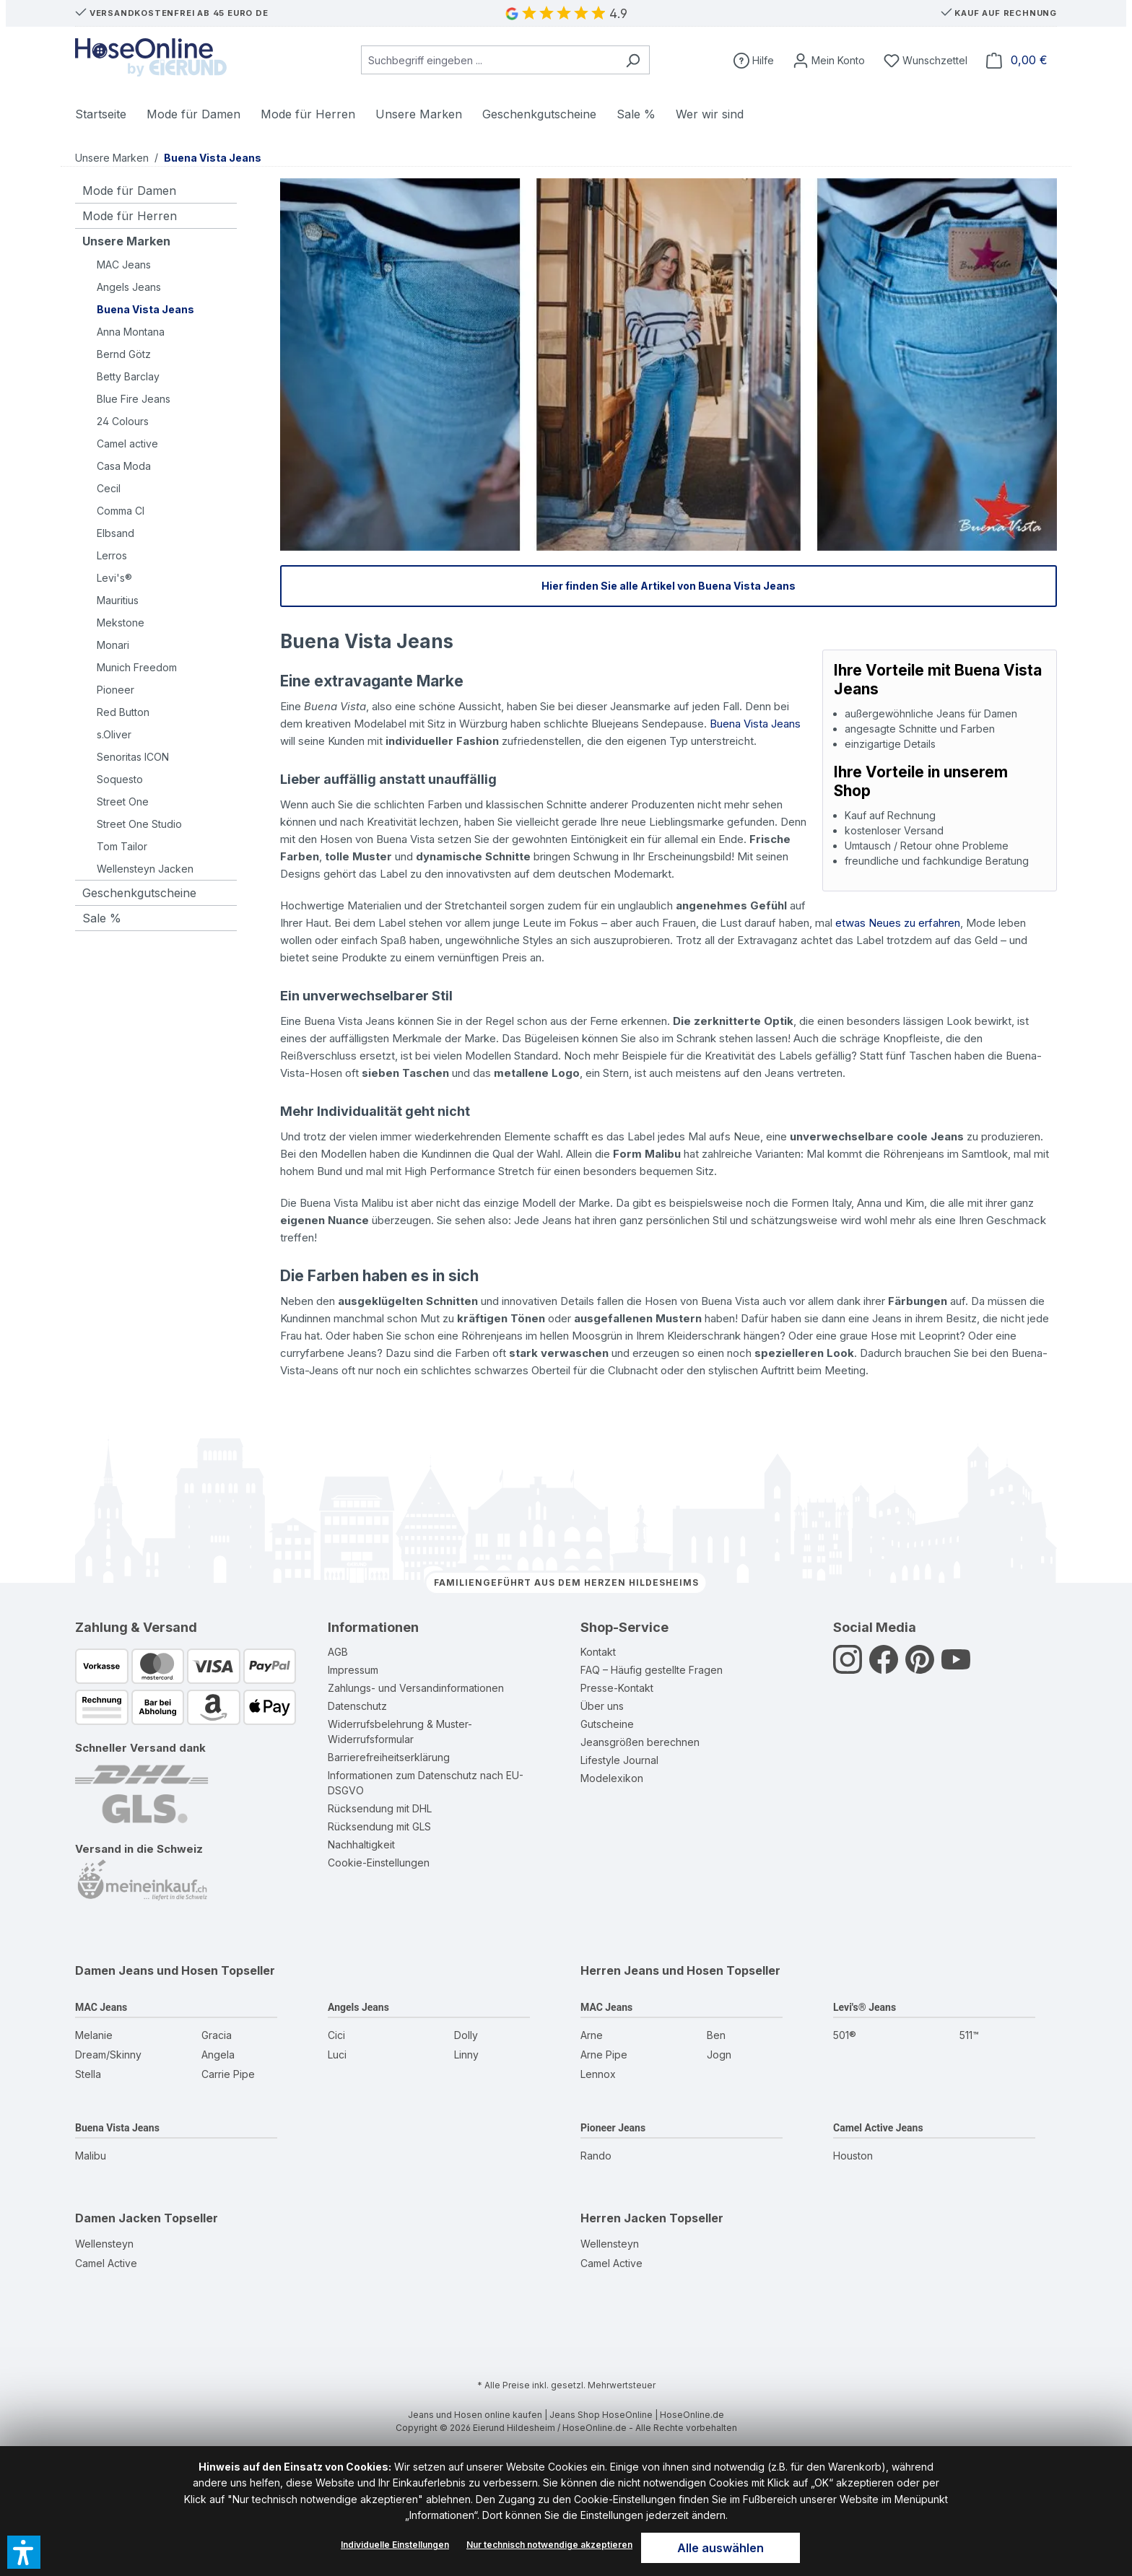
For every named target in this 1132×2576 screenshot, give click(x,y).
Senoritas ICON (133, 757)
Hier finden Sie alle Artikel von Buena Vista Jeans (668, 586)
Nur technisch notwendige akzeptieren (549, 2544)
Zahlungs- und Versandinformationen (416, 1688)
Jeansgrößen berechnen (640, 1742)
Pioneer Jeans (612, 2128)
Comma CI (120, 511)
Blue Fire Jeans (133, 399)
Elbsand (115, 533)
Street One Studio (139, 824)
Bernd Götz (124, 354)
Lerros (112, 555)
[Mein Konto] (828, 60)
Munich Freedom (137, 667)
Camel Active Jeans (878, 2128)
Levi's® (114, 578)
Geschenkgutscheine (139, 893)
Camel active (127, 443)
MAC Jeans (124, 264)
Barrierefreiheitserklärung (389, 1757)
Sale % (101, 918)
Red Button (123, 712)
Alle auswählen (720, 2548)
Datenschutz (357, 1706)
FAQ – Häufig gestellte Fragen (651, 1670)
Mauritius (118, 600)
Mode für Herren (129, 216)
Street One (123, 801)
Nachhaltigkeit (361, 1844)
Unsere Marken (126, 241)
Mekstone (120, 622)
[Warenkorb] (1017, 59)
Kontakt (598, 1652)
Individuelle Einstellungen (395, 2544)
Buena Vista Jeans (145, 309)
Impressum (353, 1670)
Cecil (109, 488)
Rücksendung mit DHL (380, 1808)
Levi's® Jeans (864, 2007)
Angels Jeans (129, 287)
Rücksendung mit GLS (379, 1826)
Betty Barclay (128, 376)
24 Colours (123, 421)
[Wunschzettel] (925, 60)
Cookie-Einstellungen (379, 1862)
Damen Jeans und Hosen (146, 1970)
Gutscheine (607, 1724)
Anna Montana (131, 332)
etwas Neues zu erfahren (897, 923)
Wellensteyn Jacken (145, 869)
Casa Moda (124, 466)
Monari (113, 645)
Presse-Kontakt (616, 1688)
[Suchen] (633, 59)
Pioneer (115, 690)
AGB (338, 1652)
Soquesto (120, 779)
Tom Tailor (122, 846)
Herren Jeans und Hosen (651, 1970)
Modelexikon (611, 1778)
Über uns (602, 1706)
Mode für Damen (129, 190)
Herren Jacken (623, 2218)
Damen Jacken (118, 2218)
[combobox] (489, 59)
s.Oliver (114, 734)
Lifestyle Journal (619, 1760)
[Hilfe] (753, 60)
